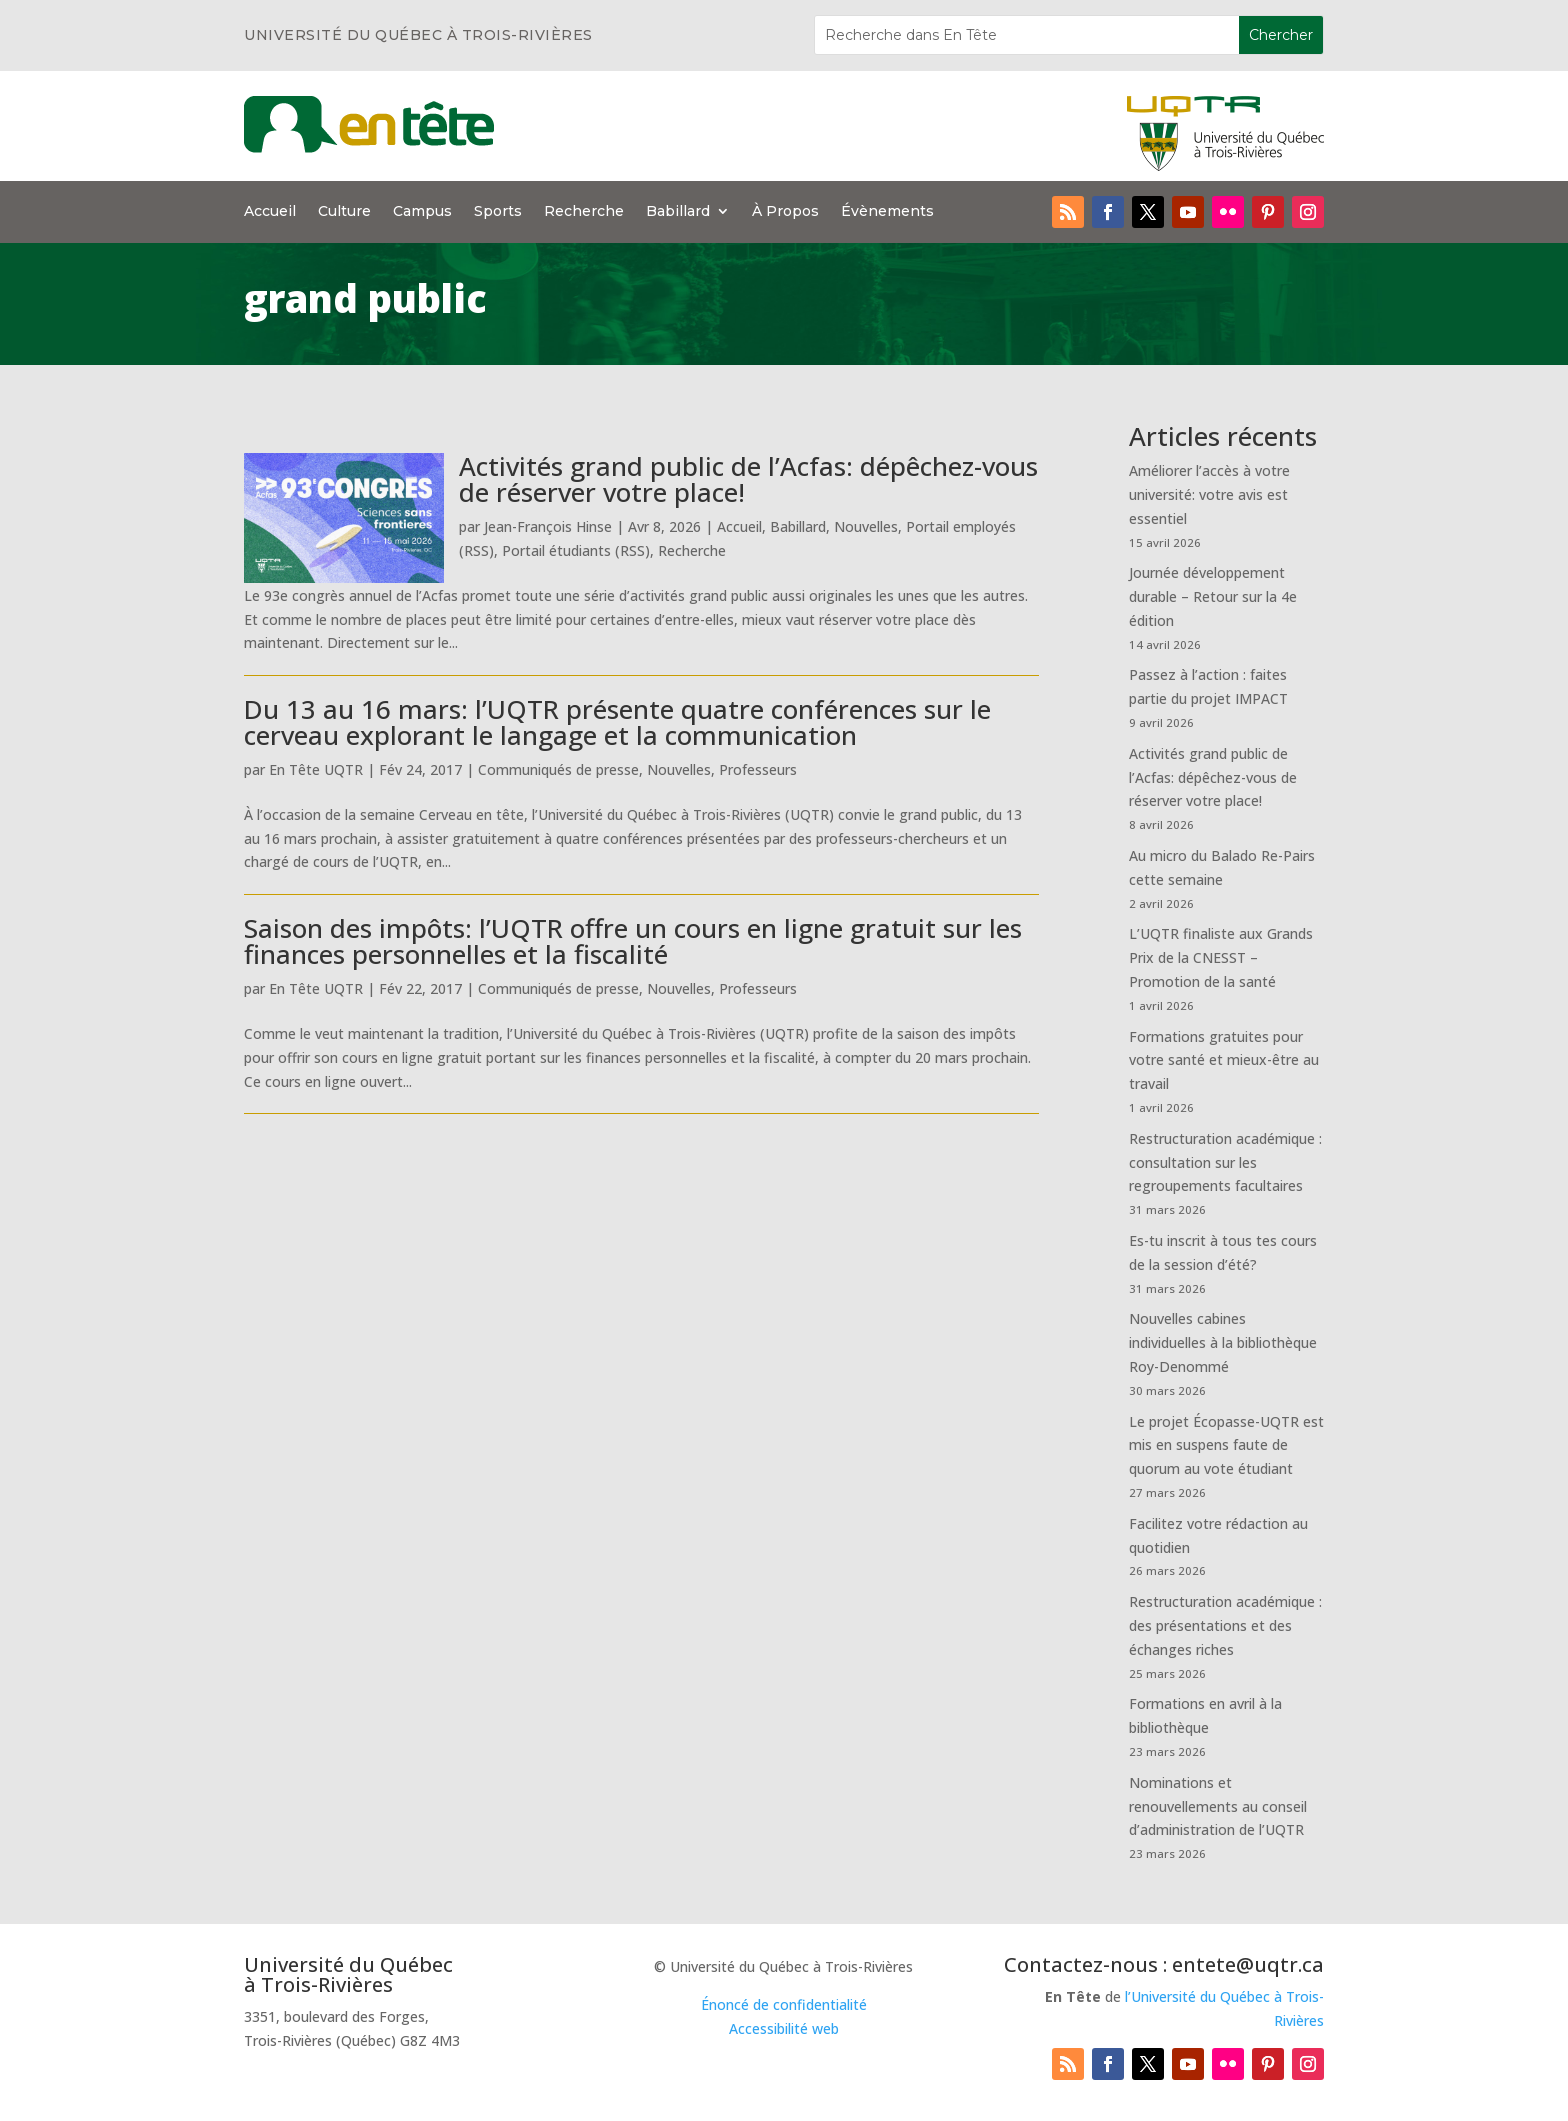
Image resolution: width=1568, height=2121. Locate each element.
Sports (498, 212)
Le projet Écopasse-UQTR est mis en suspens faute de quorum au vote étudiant (1226, 1445)
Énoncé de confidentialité (784, 2004)
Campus (422, 212)
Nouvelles (866, 526)
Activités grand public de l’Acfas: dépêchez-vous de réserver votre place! (748, 479)
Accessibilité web (784, 2028)
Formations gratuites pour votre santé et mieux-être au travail (1224, 1060)
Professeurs (758, 769)
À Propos (785, 212)
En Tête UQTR (316, 769)
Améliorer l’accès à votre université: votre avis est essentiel (1209, 494)
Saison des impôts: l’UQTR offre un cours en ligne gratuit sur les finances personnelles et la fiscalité (633, 941)
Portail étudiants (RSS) (576, 550)
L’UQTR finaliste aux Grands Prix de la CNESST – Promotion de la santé (1221, 957)
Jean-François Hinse (548, 526)
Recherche (584, 212)
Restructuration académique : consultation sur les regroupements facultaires (1225, 1162)
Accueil (270, 212)
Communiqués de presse (558, 769)
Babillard (678, 212)
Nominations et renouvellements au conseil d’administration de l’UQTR (1218, 1806)
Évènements (887, 212)
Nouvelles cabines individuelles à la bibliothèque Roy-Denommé (1223, 1342)
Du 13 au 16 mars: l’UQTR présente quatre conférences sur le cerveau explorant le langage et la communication (617, 722)
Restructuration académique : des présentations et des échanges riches (1225, 1625)
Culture (344, 212)
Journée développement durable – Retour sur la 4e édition (1213, 596)
